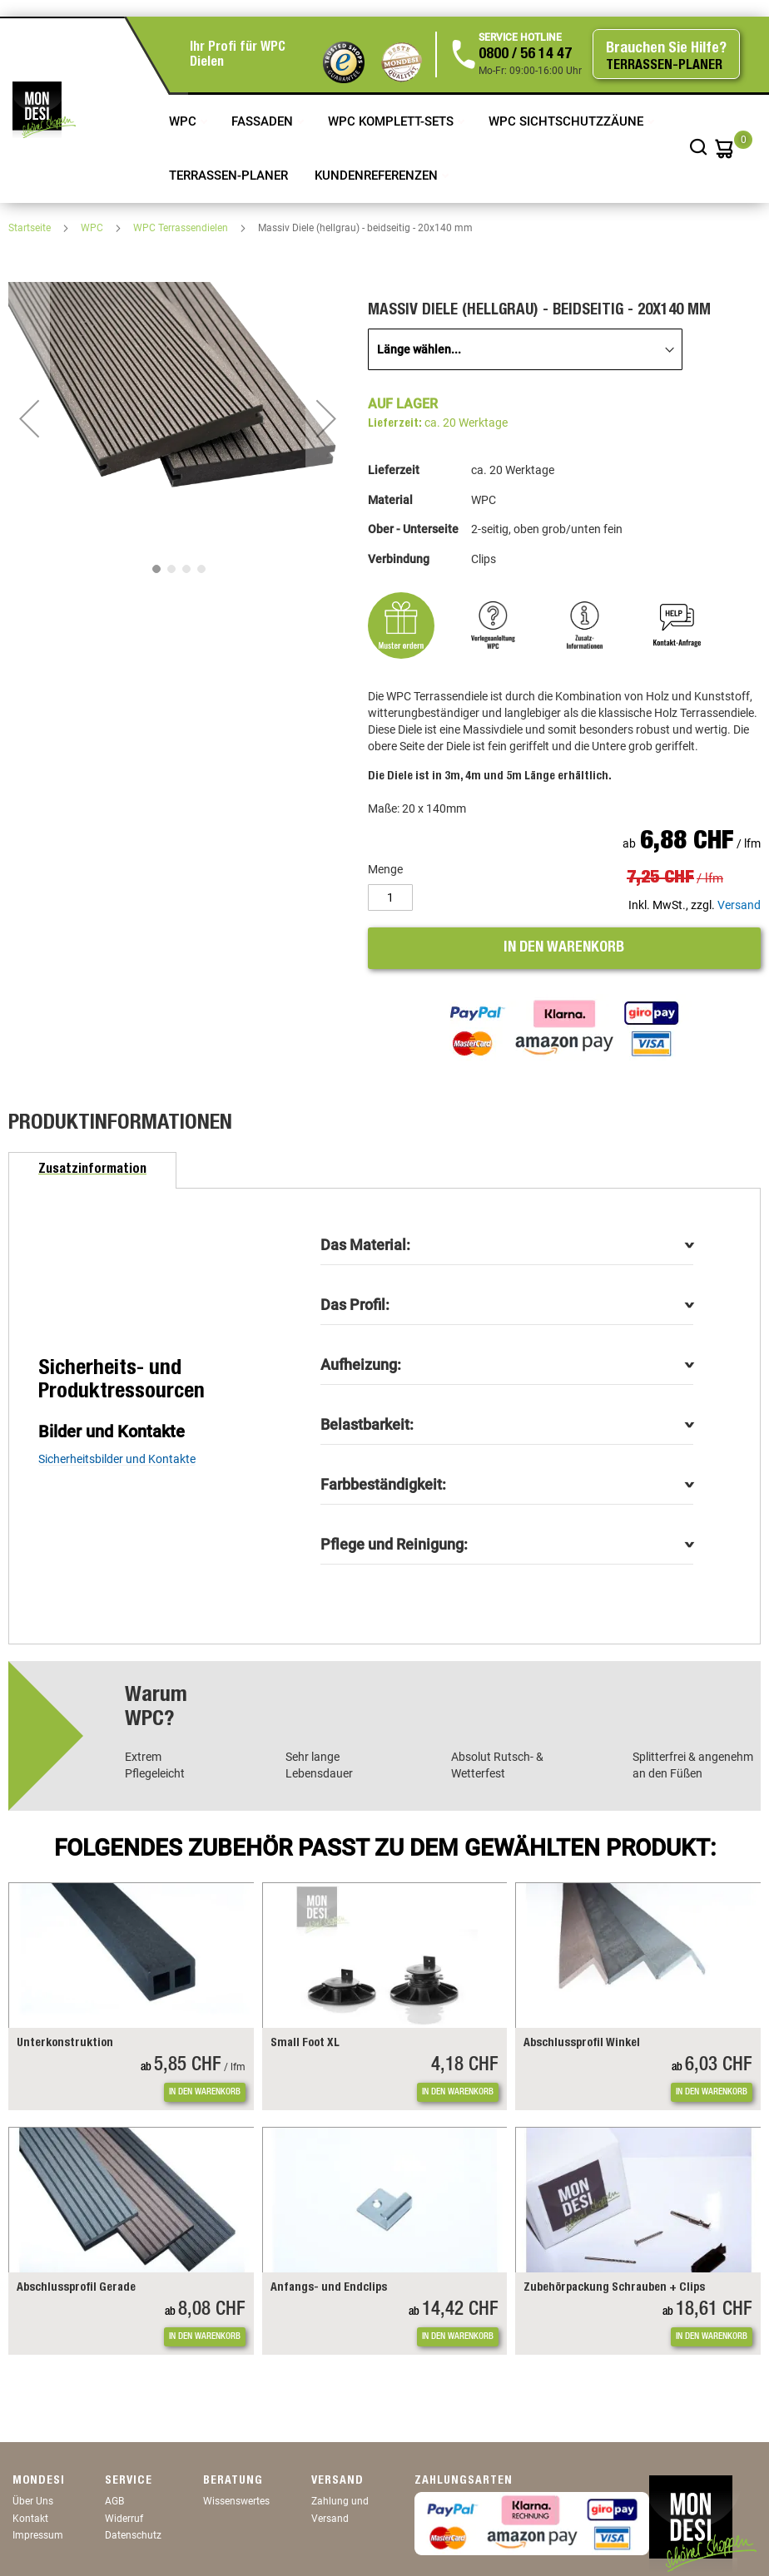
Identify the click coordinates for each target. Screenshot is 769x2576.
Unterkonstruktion (65, 2043)
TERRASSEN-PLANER (228, 175)
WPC (184, 121)
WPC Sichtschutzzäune (568, 121)
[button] (29, 418)
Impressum (37, 2535)
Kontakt (30, 2518)
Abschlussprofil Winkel (581, 2043)
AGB (114, 2501)
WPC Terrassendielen (182, 228)
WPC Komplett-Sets (392, 121)
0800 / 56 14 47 (525, 54)
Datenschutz (133, 2535)
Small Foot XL (305, 2043)
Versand (739, 905)
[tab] (92, 1170)
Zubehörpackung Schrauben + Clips (614, 2288)
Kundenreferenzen (378, 175)
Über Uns (32, 2501)
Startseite (30, 228)
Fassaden (263, 121)
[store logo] (44, 110)
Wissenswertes (236, 2501)
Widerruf (124, 2518)
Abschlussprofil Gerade (76, 2288)
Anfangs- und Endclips (328, 2288)
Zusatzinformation (92, 1170)
